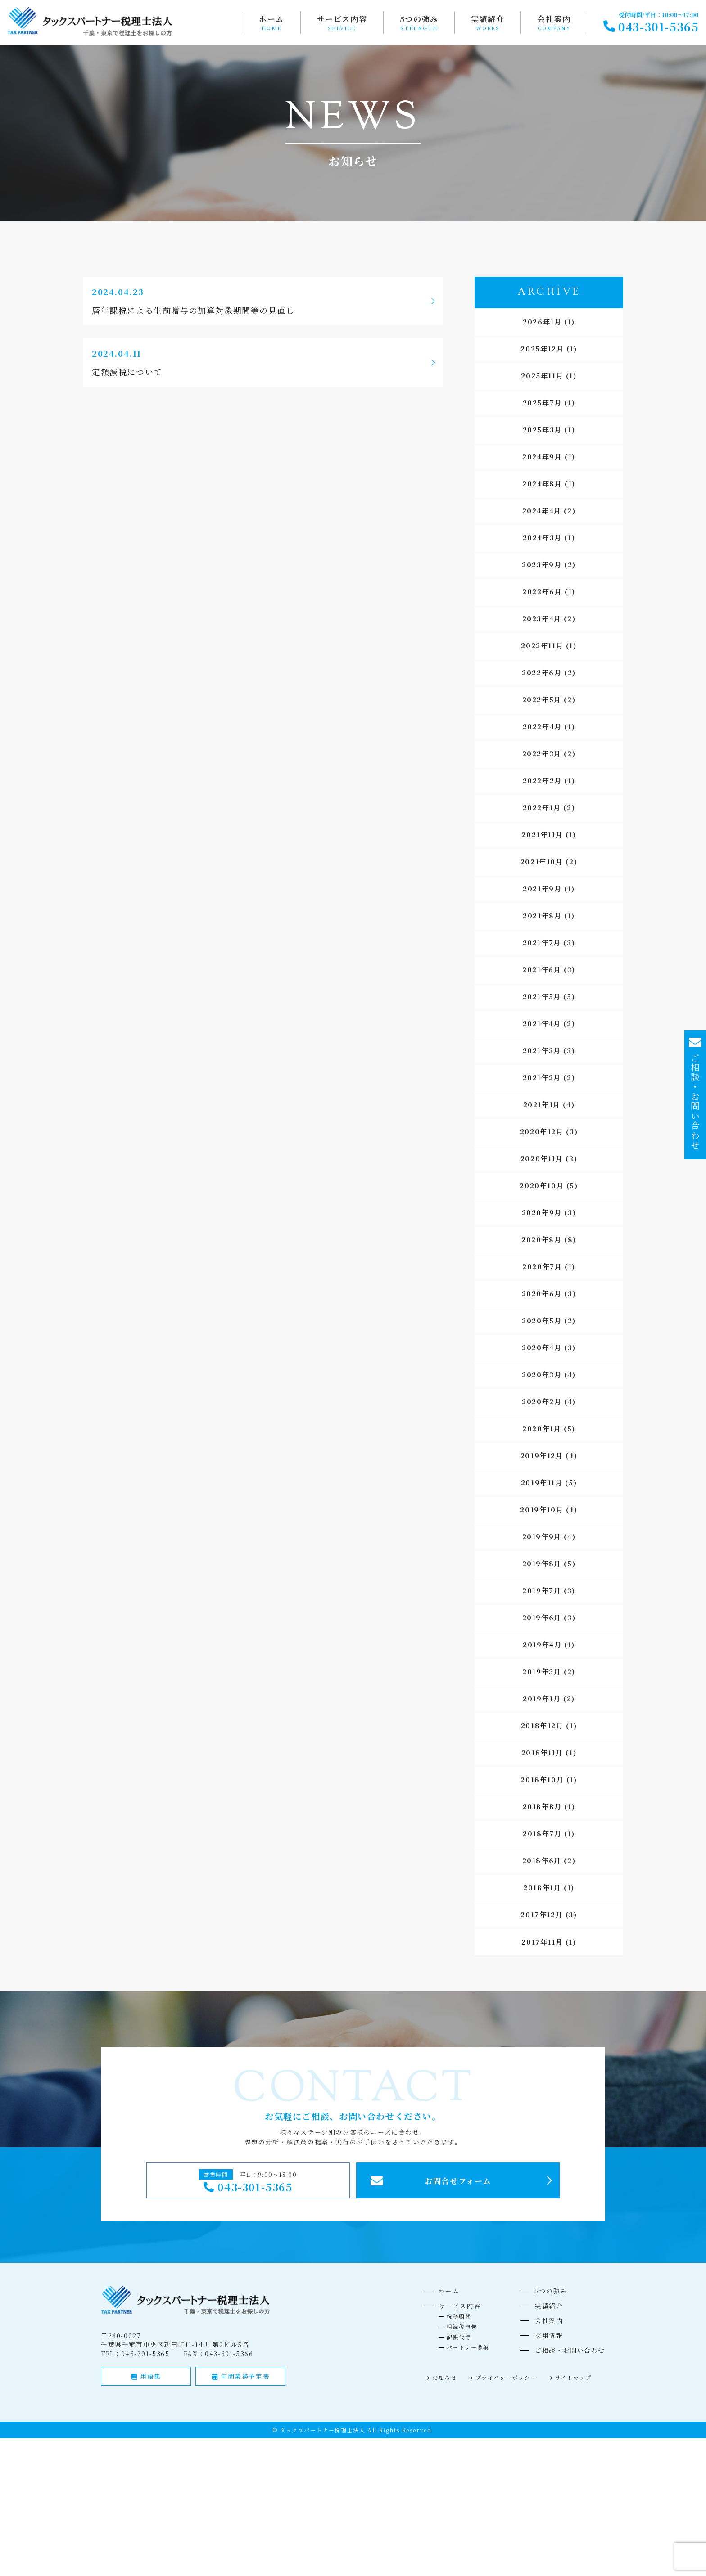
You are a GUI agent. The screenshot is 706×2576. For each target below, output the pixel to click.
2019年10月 (541, 1509)
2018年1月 (542, 1887)
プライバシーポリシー (506, 2377)
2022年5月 (541, 699)
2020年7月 (542, 1266)
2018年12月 (542, 1725)
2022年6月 (541, 672)
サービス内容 (342, 18)
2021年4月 (542, 1023)
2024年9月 (542, 456)
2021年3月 (542, 1050)
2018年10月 (542, 1779)
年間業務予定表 (241, 2376)
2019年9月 (541, 1536)
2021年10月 (541, 861)
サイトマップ (573, 2377)
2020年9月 (542, 1212)
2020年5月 (541, 1320)
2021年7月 (542, 942)
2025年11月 (542, 375)
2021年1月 (542, 1104)
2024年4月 (541, 510)
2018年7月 (542, 1833)
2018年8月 (542, 1806)
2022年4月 (542, 726)
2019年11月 (542, 1482)
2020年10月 (542, 1185)
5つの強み (419, 18)
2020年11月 (541, 1158)
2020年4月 (541, 1347)
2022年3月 (541, 753)
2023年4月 (541, 618)
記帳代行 (459, 2337)
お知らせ (444, 2377)
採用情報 (549, 2335)
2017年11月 (542, 1942)
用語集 (146, 2376)
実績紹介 (487, 18)
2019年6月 (541, 1617)
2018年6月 (541, 1860)
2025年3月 (542, 429)
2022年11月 (542, 645)
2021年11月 (542, 834)
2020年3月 (541, 1374)
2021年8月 (542, 915)
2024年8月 (542, 483)
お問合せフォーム (458, 2180)
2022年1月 (542, 807)
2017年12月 (541, 1914)
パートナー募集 (468, 2347)
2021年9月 (542, 888)
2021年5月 (542, 996)
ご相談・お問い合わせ (570, 2350)
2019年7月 (541, 1590)
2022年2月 (542, 780)
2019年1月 (542, 1698)
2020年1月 (541, 1428)
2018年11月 (542, 1752)
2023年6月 (542, 591)
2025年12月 (542, 348)
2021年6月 (541, 969)
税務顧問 (459, 2316)
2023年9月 (541, 564)
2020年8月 (541, 1239)
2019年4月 (542, 1644)
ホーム (271, 18)
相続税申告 (462, 2326)
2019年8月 (541, 1563)
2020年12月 (542, 1131)
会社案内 (553, 18)
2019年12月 (541, 1455)
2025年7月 (542, 402)
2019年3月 (541, 1671)
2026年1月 (542, 321)
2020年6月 (542, 1293)
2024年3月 (542, 537)
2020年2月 (541, 1401)
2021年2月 (542, 1077)
